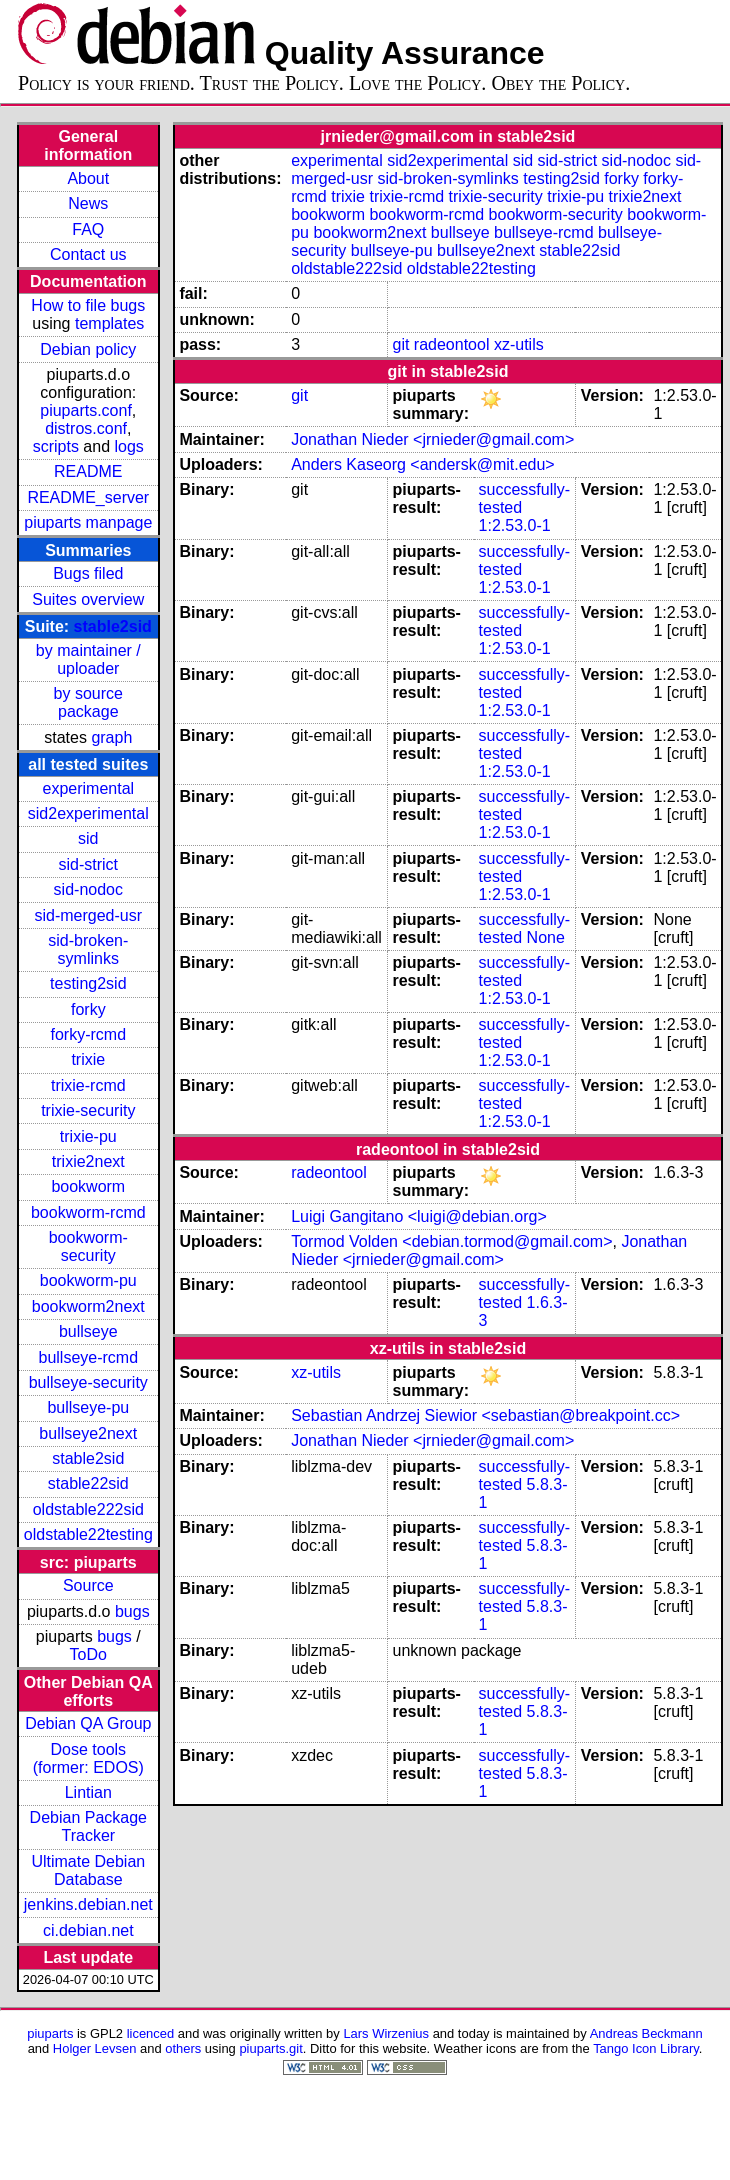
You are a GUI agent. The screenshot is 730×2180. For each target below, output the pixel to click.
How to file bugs (88, 305)
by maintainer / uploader (88, 659)
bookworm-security (88, 1246)
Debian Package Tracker (88, 1826)
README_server (88, 497)
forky (88, 1009)
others (183, 2048)
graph (111, 737)
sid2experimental (88, 813)
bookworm (88, 1186)
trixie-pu (88, 1136)
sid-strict (89, 864)
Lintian (88, 1792)
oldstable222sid (88, 1509)
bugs (132, 1611)
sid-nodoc (88, 889)
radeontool (452, 344)
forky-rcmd (89, 1034)
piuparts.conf (86, 410)
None (546, 937)
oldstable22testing (88, 1534)
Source (88, 1585)
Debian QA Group (88, 1723)
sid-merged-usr (88, 915)
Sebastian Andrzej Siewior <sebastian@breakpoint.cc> (485, 1415)
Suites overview (88, 599)
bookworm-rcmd (88, 1212)
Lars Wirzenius (386, 2033)
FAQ (88, 229)
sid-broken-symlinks (88, 949)
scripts (56, 446)
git (400, 344)
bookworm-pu (88, 1280)
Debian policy (88, 349)
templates (109, 323)
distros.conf (86, 428)
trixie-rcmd (88, 1085)
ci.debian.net (88, 1930)
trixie (88, 1059)
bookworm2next (88, 1306)
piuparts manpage (88, 522)
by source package (88, 702)
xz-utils (519, 344)
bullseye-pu (88, 1407)
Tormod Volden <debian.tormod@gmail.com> (451, 1241)
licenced (151, 2033)
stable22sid (88, 1483)
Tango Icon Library (646, 2048)
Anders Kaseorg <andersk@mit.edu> (423, 464)
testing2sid (88, 983)
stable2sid (113, 626)
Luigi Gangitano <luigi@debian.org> (419, 1216)
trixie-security (88, 1110)
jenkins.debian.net (88, 1904)
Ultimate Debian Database (88, 1870)
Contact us (88, 254)
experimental (88, 788)
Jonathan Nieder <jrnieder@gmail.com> (432, 439)
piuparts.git (270, 2048)
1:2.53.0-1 (515, 525)
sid (88, 838)
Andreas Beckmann (646, 2033)
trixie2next (88, 1161)
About (88, 178)
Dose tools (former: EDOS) (88, 1758)
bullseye (88, 1331)
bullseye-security (88, 1382)
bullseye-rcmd (88, 1357)
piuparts (50, 2033)
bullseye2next (88, 1433)
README (88, 471)
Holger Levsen (95, 2048)
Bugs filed (88, 573)
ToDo (88, 1654)
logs (129, 446)
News (88, 203)
